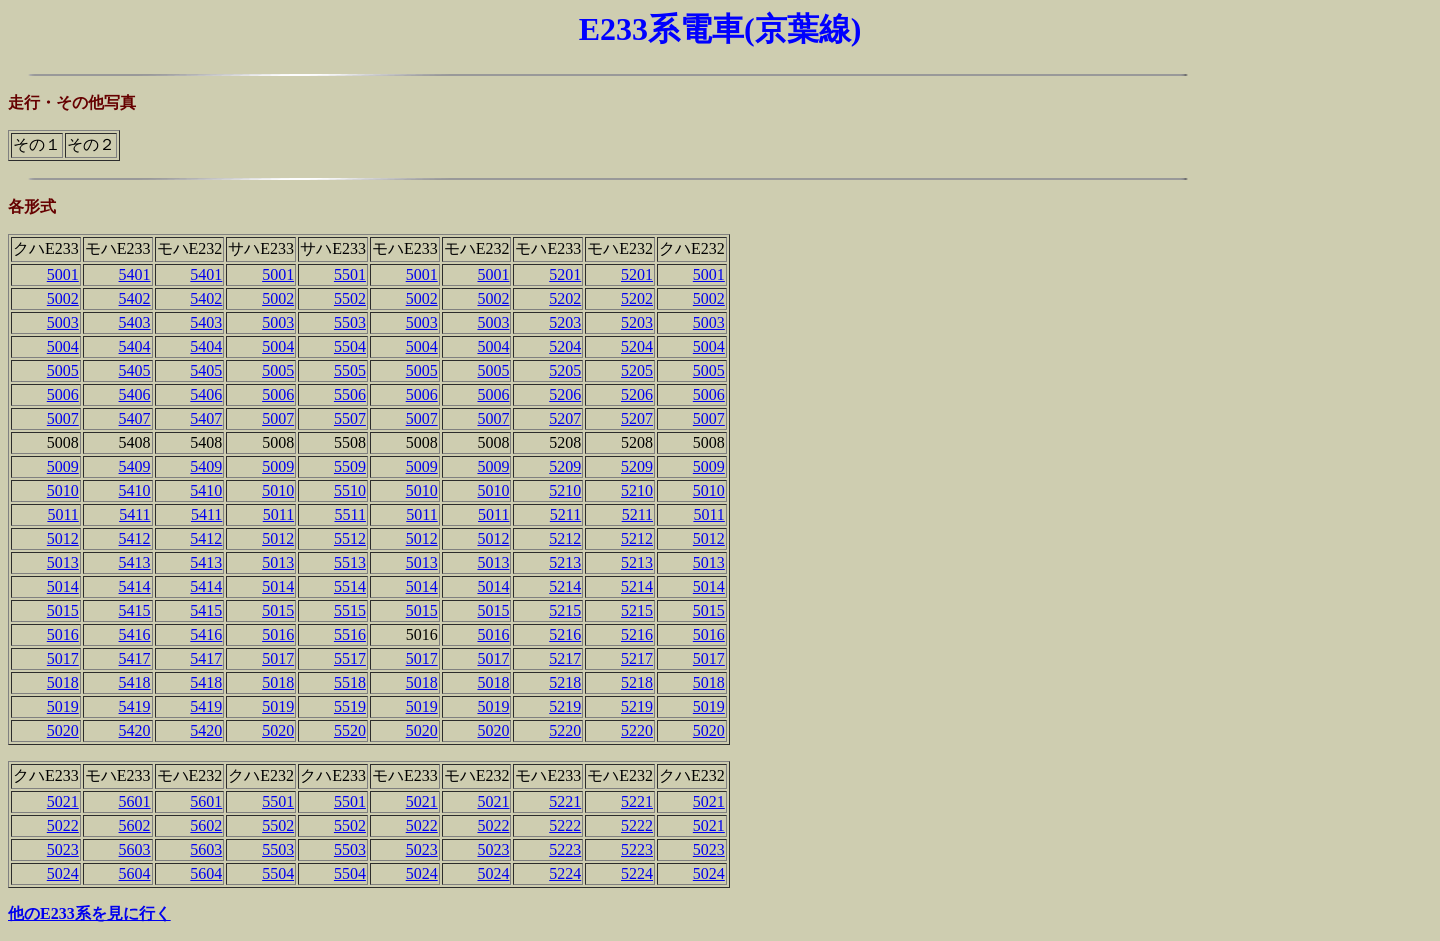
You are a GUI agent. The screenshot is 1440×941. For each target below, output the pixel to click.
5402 (135, 298)
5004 (63, 346)
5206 (565, 394)
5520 (350, 730)
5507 (350, 418)
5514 (350, 586)
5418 (135, 682)
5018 (63, 682)
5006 (63, 394)
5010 (63, 490)
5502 (350, 298)
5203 (565, 322)
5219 (565, 706)
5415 (135, 610)
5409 (135, 466)
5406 (135, 394)
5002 (63, 298)
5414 (135, 586)
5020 (63, 730)
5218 (565, 682)
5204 (565, 346)
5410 (135, 490)
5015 (63, 610)
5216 (565, 634)
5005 (63, 370)
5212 (565, 538)
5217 (565, 658)
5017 (63, 658)
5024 (63, 873)
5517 (350, 658)
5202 (565, 298)
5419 (135, 706)
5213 (565, 562)
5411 (134, 514)
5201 (565, 274)
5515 (350, 610)
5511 (350, 514)
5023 (63, 849)
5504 (350, 346)
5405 (135, 370)
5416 (135, 634)
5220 (565, 730)
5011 (62, 514)
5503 (350, 322)
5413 (135, 562)
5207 (565, 418)
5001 (63, 274)
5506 (350, 394)
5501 (350, 274)
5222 (565, 825)
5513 (350, 562)
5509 (350, 466)
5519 (350, 706)
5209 (565, 466)
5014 (63, 586)
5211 (565, 514)
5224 (565, 873)
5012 (63, 538)
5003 (63, 322)
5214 (565, 586)
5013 (63, 562)
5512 (350, 538)
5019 (63, 706)
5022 (63, 825)
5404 (135, 346)
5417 (135, 658)
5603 (135, 849)
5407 (135, 418)
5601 (135, 801)
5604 (135, 873)
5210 (565, 490)
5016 (63, 634)
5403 (135, 322)
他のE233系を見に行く (89, 913)
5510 (350, 490)
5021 (63, 801)
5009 (63, 466)
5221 (565, 801)
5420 (135, 730)
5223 (565, 849)
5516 (350, 634)
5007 (63, 418)
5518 (350, 682)
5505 (350, 370)
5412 (135, 538)
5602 (135, 825)
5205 (565, 370)
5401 (135, 274)
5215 (565, 610)
